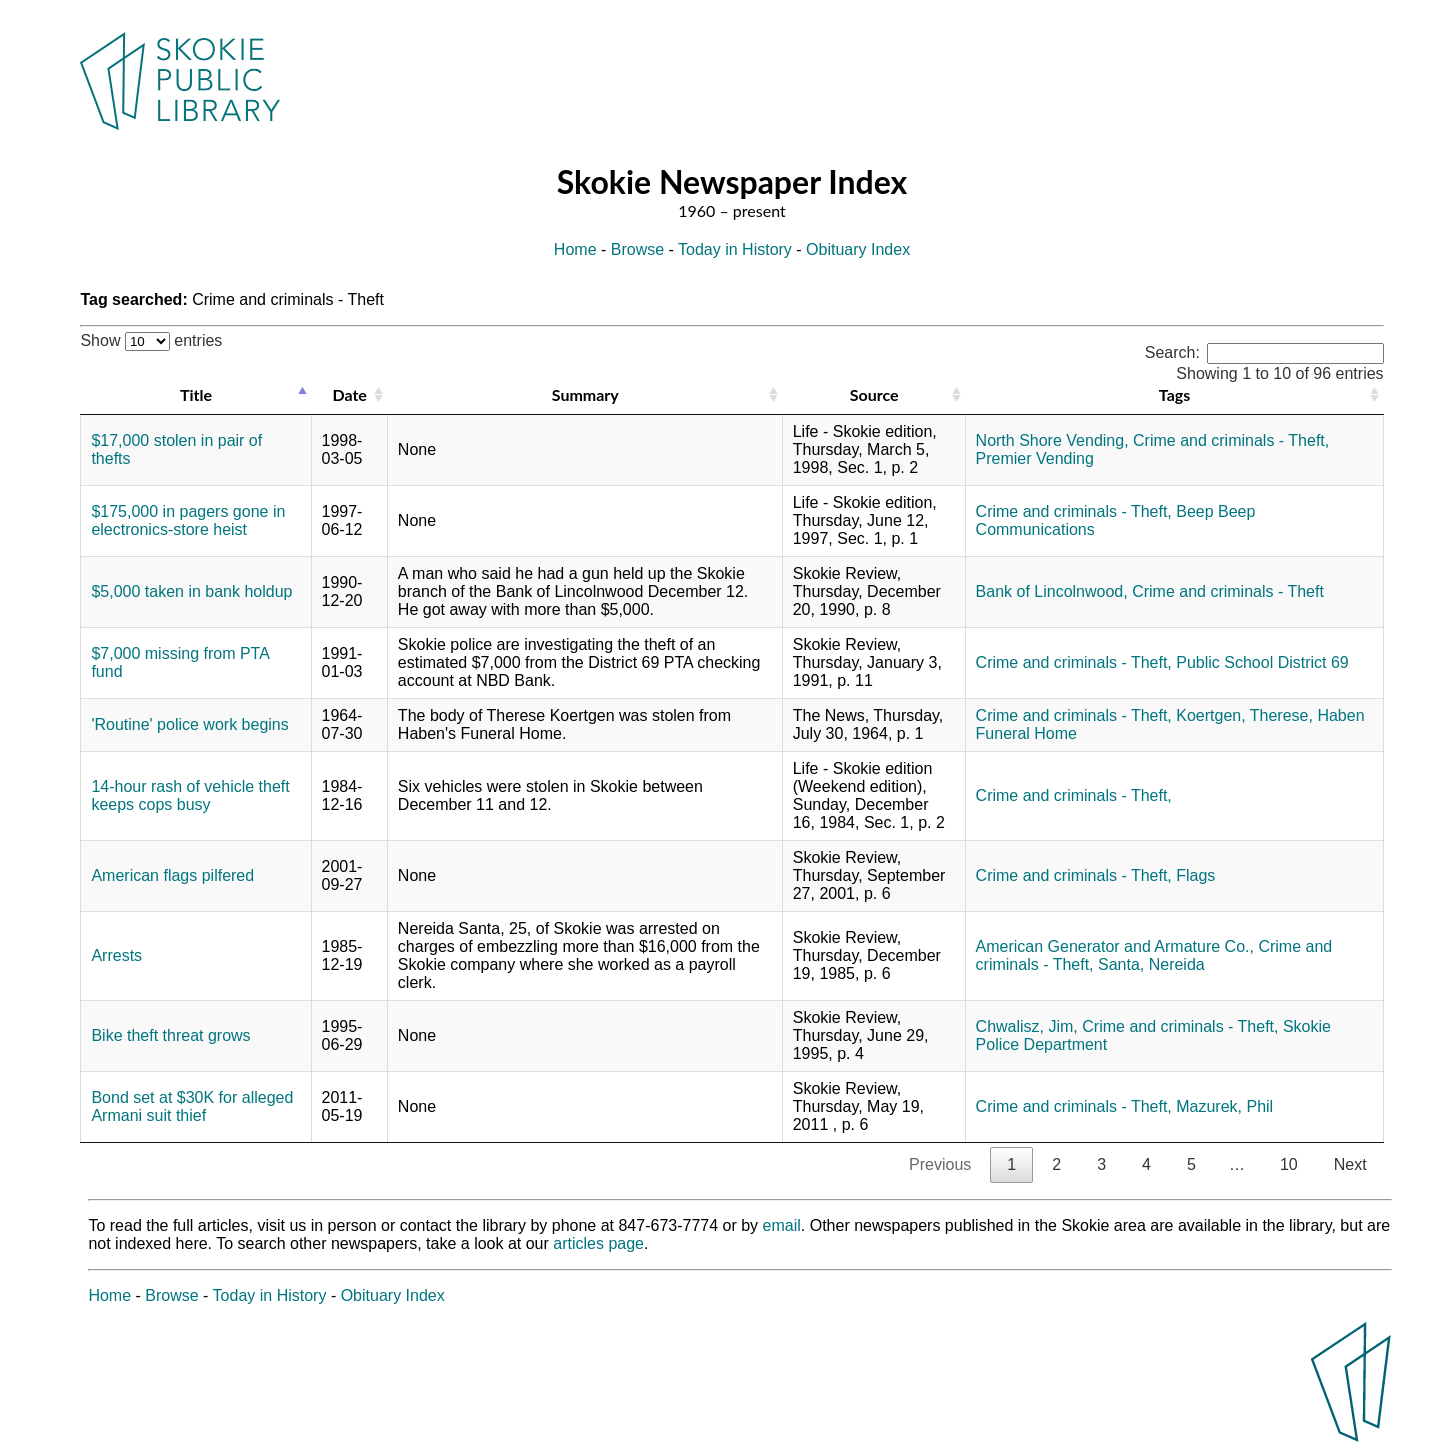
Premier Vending (1035, 458)
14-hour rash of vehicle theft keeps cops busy (190, 795)
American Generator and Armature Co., (1115, 946)
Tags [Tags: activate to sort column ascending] (1174, 394)
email (782, 1225)
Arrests (116, 955)
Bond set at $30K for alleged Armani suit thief (192, 1106)
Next (1350, 1164)
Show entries (151, 340)
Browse (637, 249)
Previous (940, 1164)
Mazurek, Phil (1224, 1106)
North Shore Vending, (1052, 440)
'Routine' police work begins (189, 724)
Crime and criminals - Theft (1228, 591)
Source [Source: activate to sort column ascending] (874, 394)
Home (575, 249)
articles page (598, 1243)
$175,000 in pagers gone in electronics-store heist (188, 520)
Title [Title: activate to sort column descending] (196, 394)
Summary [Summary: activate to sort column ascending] (585, 394)
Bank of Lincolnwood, (1052, 591)
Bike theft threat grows (170, 1035)
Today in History (735, 249)
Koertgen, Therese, (1244, 715)
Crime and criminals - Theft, (1231, 440)
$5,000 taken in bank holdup (191, 591)
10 (1289, 1164)
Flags (1195, 875)
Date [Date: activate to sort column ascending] (349, 394)
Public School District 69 (1262, 662)
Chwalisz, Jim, (1027, 1026)
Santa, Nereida (1151, 964)
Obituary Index (858, 249)
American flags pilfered (172, 875)
